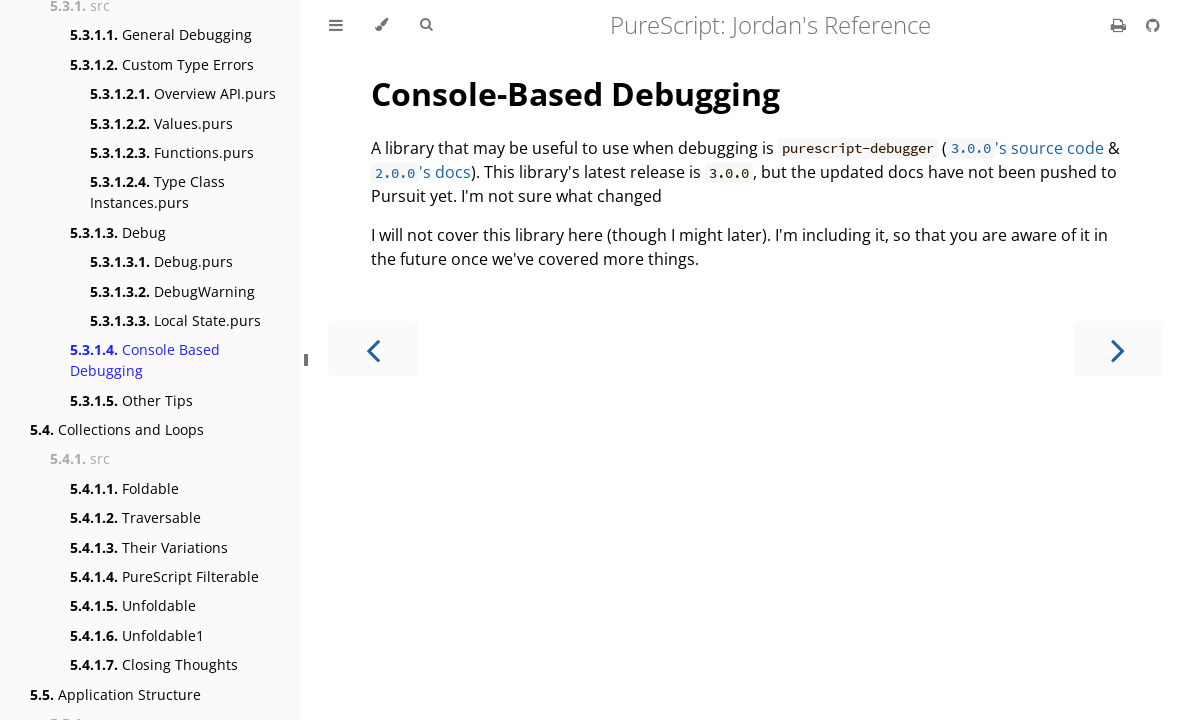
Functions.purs (172, 152)
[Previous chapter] (373, 348)
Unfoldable (133, 605)
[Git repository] (1153, 25)
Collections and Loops (117, 429)
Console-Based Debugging (575, 93)
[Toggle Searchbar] (426, 25)
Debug (118, 232)
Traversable (135, 517)
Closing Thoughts (154, 664)
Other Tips (131, 400)
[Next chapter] (1118, 348)
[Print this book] (1120, 25)
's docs (421, 172)
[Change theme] (381, 25)
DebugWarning (172, 291)
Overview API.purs (183, 93)
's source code (1025, 148)
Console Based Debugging (145, 360)
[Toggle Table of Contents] (336, 25)
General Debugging (161, 34)
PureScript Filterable (164, 576)
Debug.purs (161, 261)
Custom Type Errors (162, 64)
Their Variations (149, 547)
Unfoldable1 (137, 635)
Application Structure (115, 694)
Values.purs (161, 123)
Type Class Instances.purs (157, 192)
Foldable (124, 488)
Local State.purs (175, 320)
